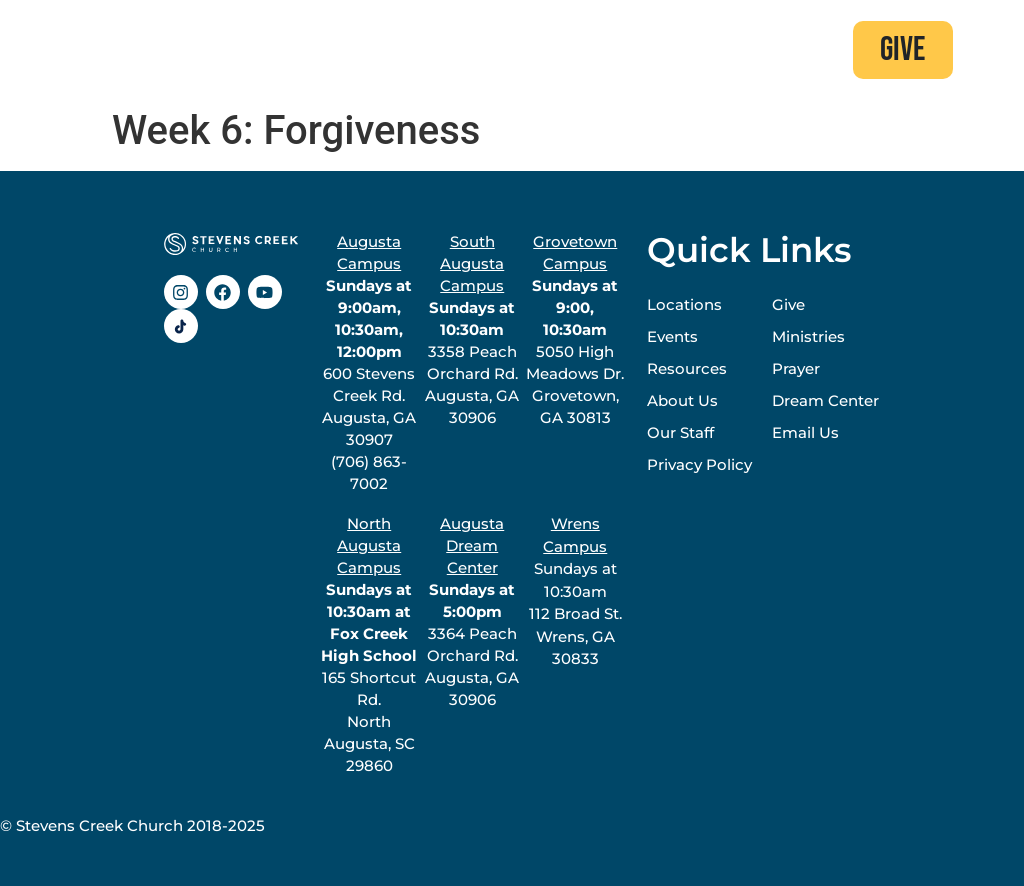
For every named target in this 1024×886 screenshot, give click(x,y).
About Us (682, 400)
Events (672, 336)
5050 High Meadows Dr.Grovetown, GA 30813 (575, 329)
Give (788, 304)
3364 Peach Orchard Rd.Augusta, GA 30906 (472, 611)
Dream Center (825, 400)
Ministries (808, 336)
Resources (687, 368)
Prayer (796, 368)
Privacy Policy (699, 464)
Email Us (805, 432)
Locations (684, 304)
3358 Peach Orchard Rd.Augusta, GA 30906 (472, 329)
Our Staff (680, 432)
